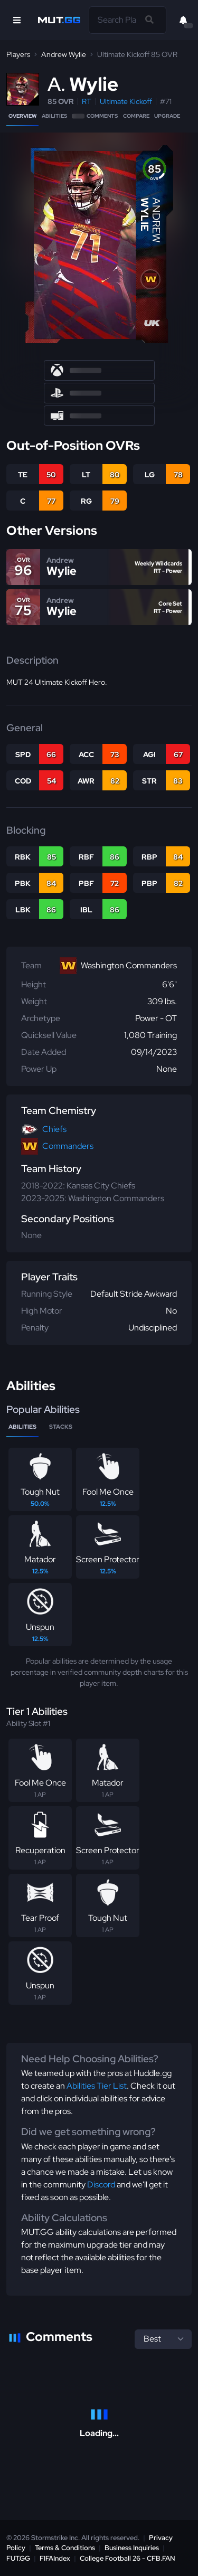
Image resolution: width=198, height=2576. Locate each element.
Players (18, 54)
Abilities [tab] (22, 1426)
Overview (22, 115)
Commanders (67, 1146)
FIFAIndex (55, 2558)
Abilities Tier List (97, 2085)
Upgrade (167, 115)
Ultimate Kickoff (126, 101)
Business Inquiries (132, 2547)
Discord (101, 2184)
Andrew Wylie (63, 54)
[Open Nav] (17, 20)
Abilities (54, 115)
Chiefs (54, 1129)
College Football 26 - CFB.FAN (127, 2558)
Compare (136, 115)
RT (86, 101)
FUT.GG (18, 2558)
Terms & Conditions (65, 2547)
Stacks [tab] (60, 1426)
